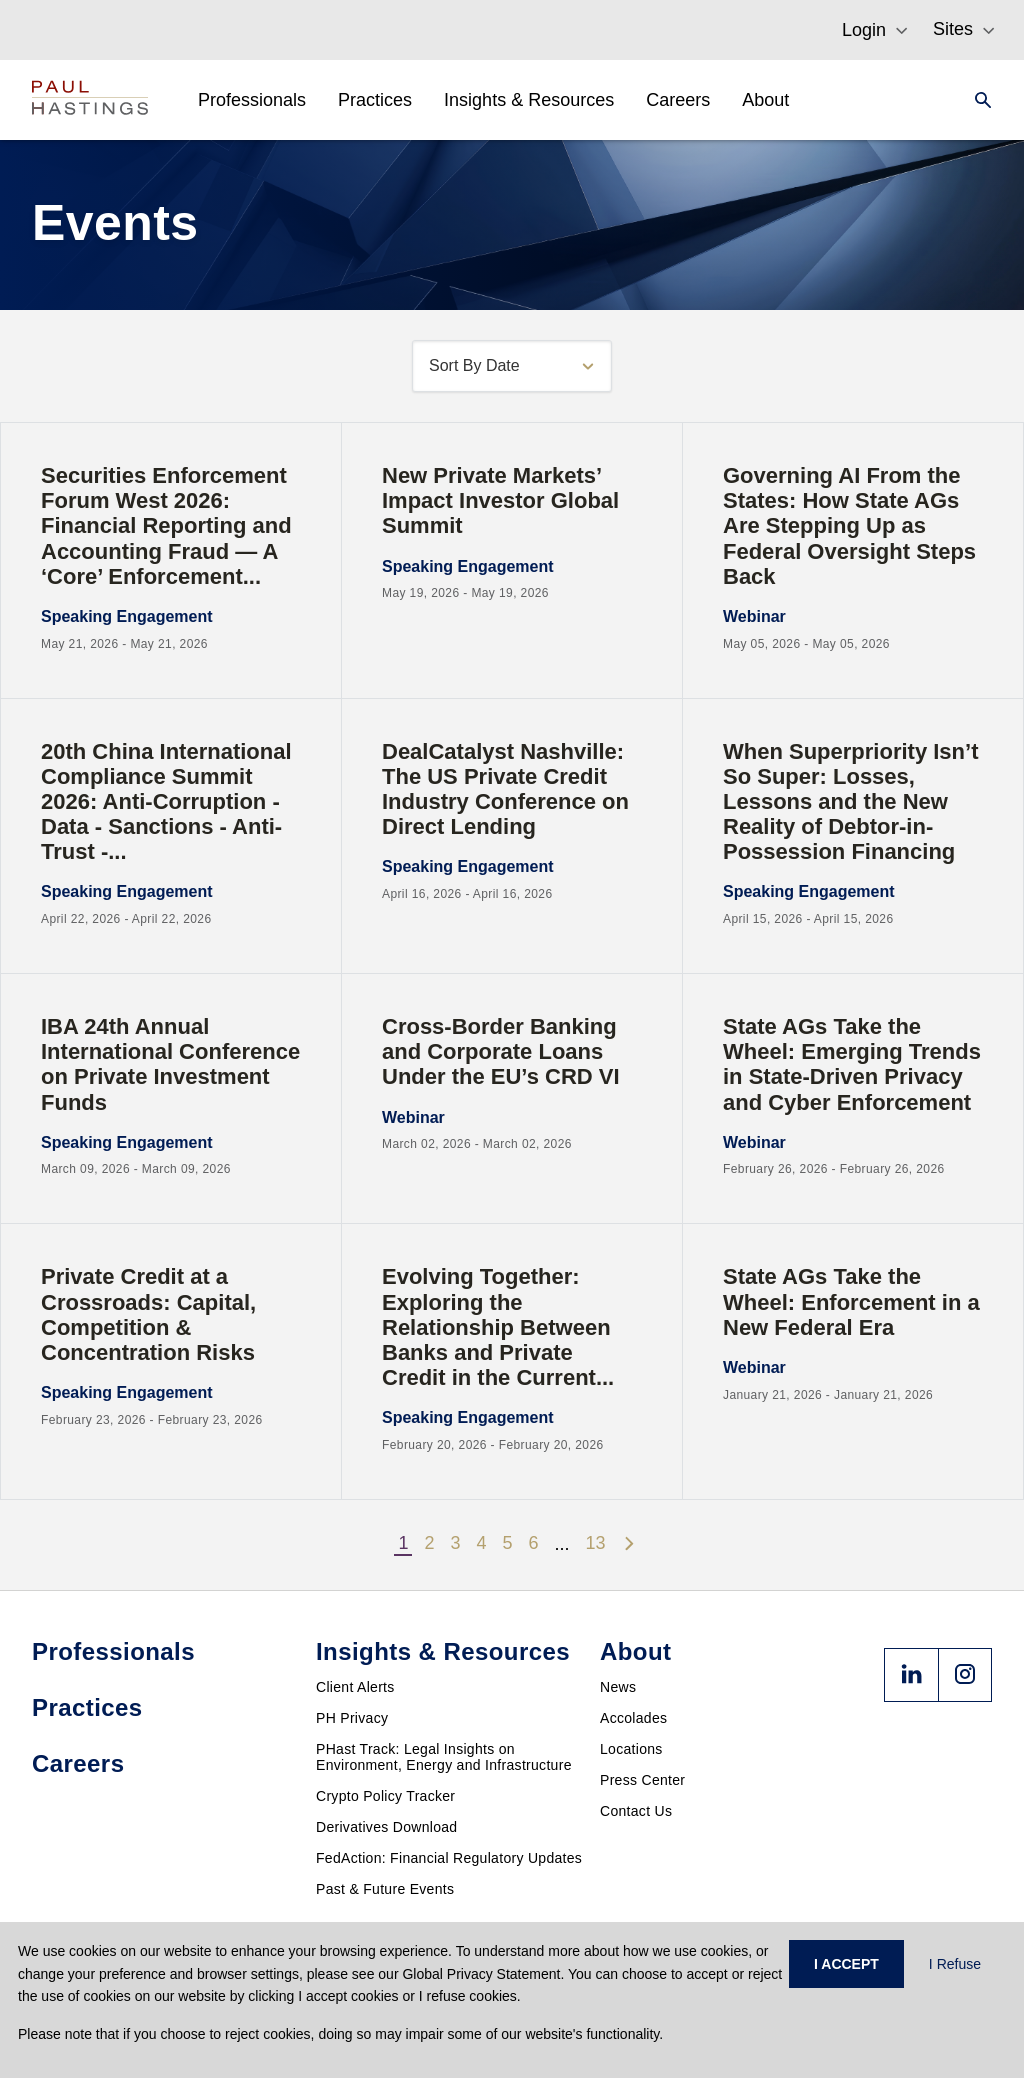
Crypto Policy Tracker (385, 1796)
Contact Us (636, 1811)
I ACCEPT (846, 1964)
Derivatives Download (386, 1827)
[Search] (977, 100)
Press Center (642, 1780)
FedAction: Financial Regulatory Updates (449, 1858)
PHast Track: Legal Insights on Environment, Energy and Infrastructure (444, 1757)
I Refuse (955, 1964)
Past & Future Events (385, 1889)
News (618, 1687)
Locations (631, 1749)
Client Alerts (355, 1687)
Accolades (633, 1718)
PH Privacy (352, 1718)
